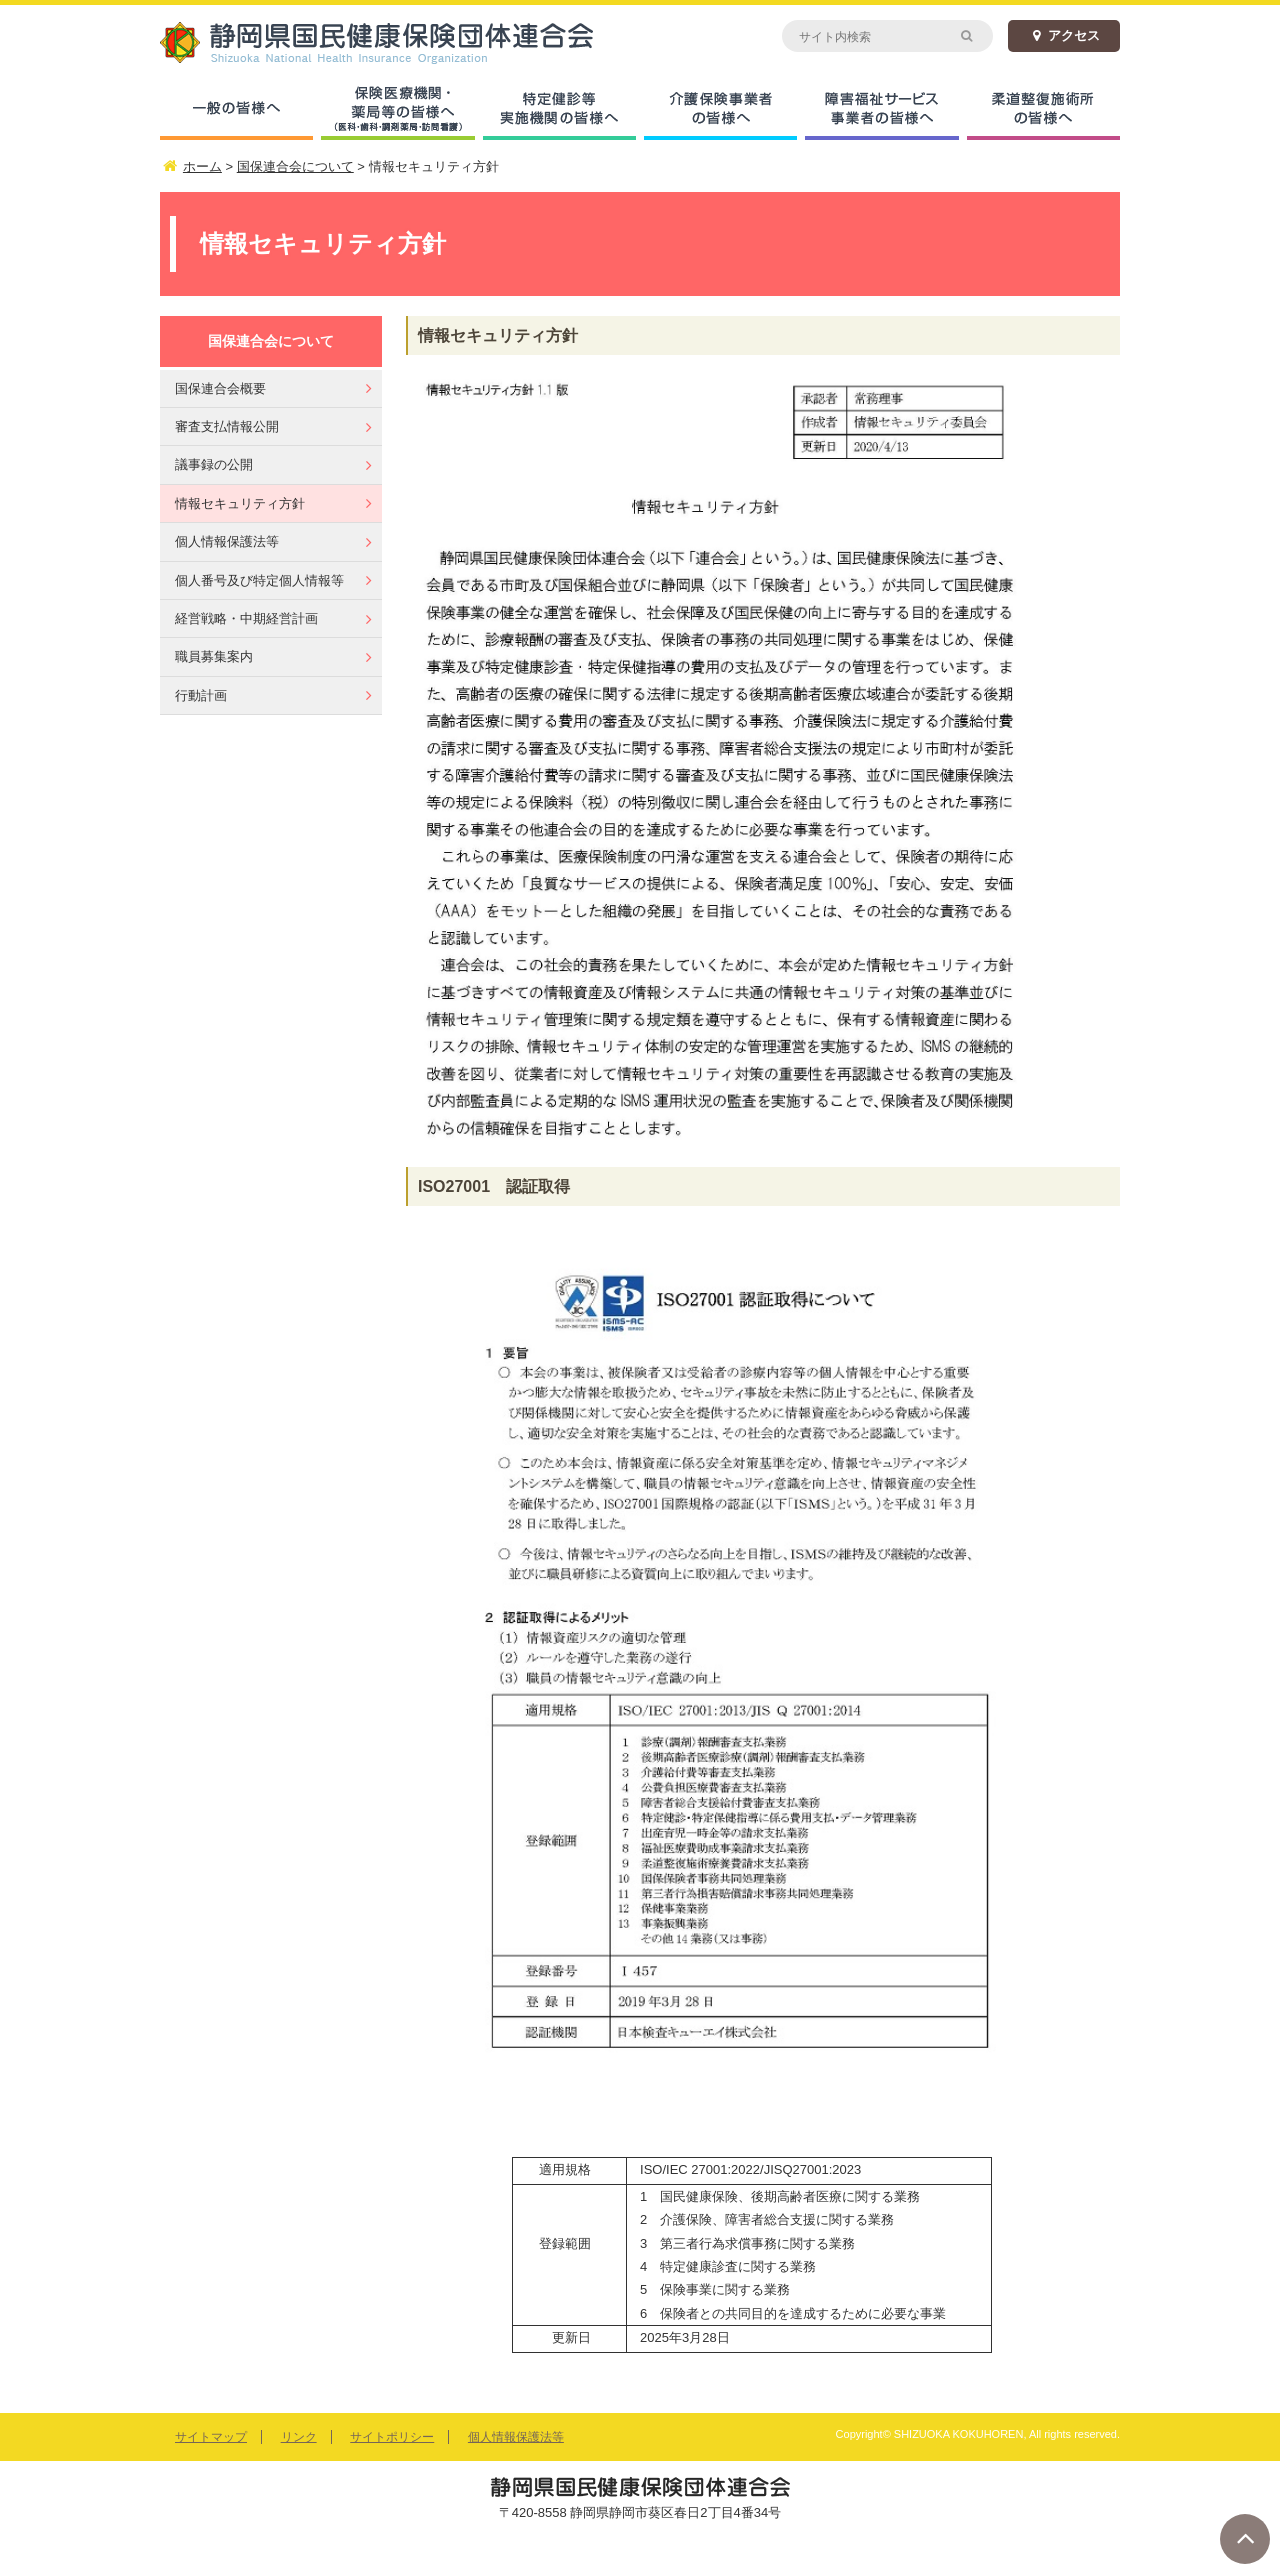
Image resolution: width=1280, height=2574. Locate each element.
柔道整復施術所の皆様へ (1043, 110)
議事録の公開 (214, 464)
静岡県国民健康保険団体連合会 (400, 42)
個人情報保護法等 (227, 541)
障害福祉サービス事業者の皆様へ (881, 110)
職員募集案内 (214, 656)
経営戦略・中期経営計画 (246, 618)
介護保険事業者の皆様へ (720, 110)
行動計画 (201, 695)
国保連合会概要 (220, 388)
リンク (299, 2437)
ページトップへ (1245, 2539)
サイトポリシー (392, 2437)
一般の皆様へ (236, 110)
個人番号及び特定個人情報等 (259, 580)
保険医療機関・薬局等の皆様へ (397, 110)
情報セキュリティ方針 (240, 503)
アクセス (1064, 35)
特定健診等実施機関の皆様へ (559, 110)
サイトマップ (211, 2437)
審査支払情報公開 (227, 426)
